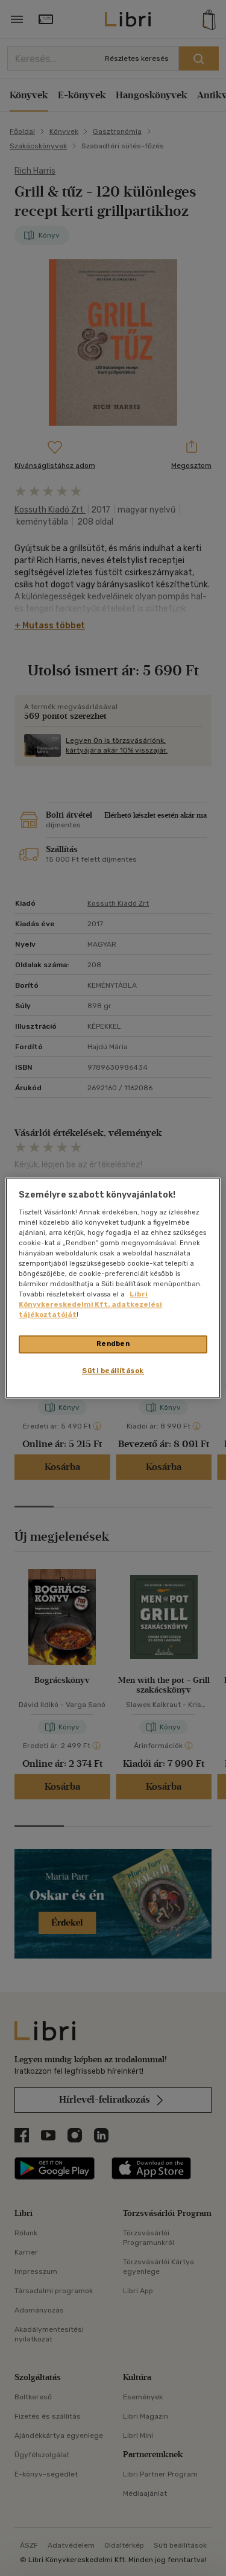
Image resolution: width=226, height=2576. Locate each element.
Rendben (113, 1344)
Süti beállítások (113, 1371)
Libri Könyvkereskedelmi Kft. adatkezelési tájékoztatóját (90, 1304)
